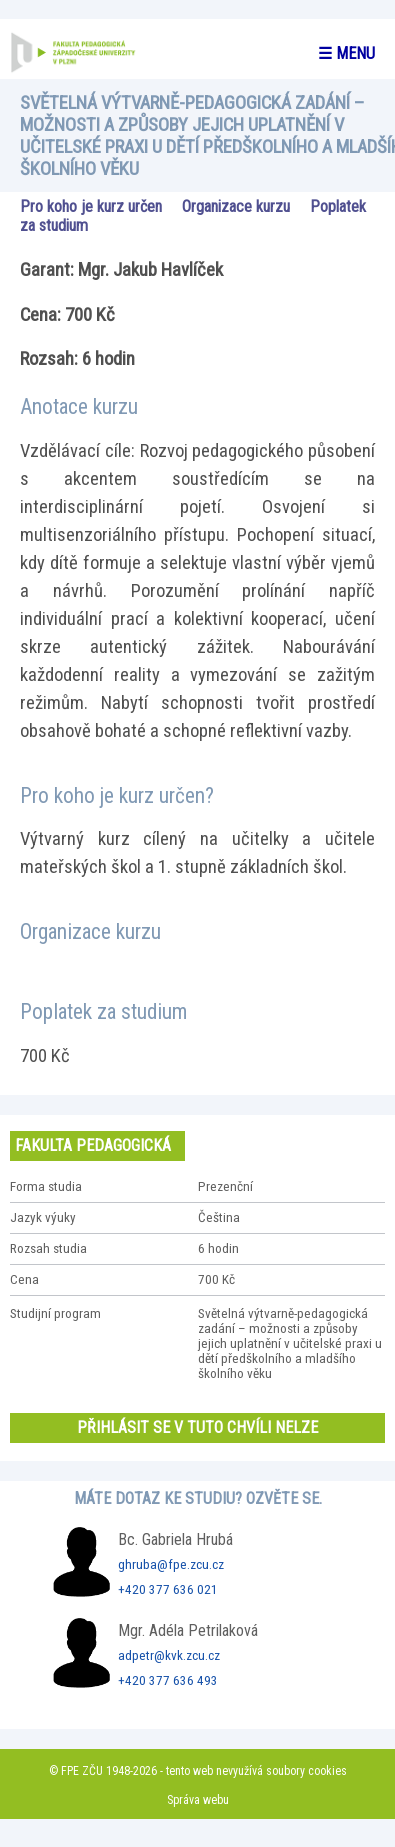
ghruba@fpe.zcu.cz (171, 1564)
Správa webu (198, 1800)
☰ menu (346, 53)
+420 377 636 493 (168, 1680)
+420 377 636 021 (168, 1589)
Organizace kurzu (236, 206)
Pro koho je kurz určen (91, 206)
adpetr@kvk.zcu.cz (169, 1655)
